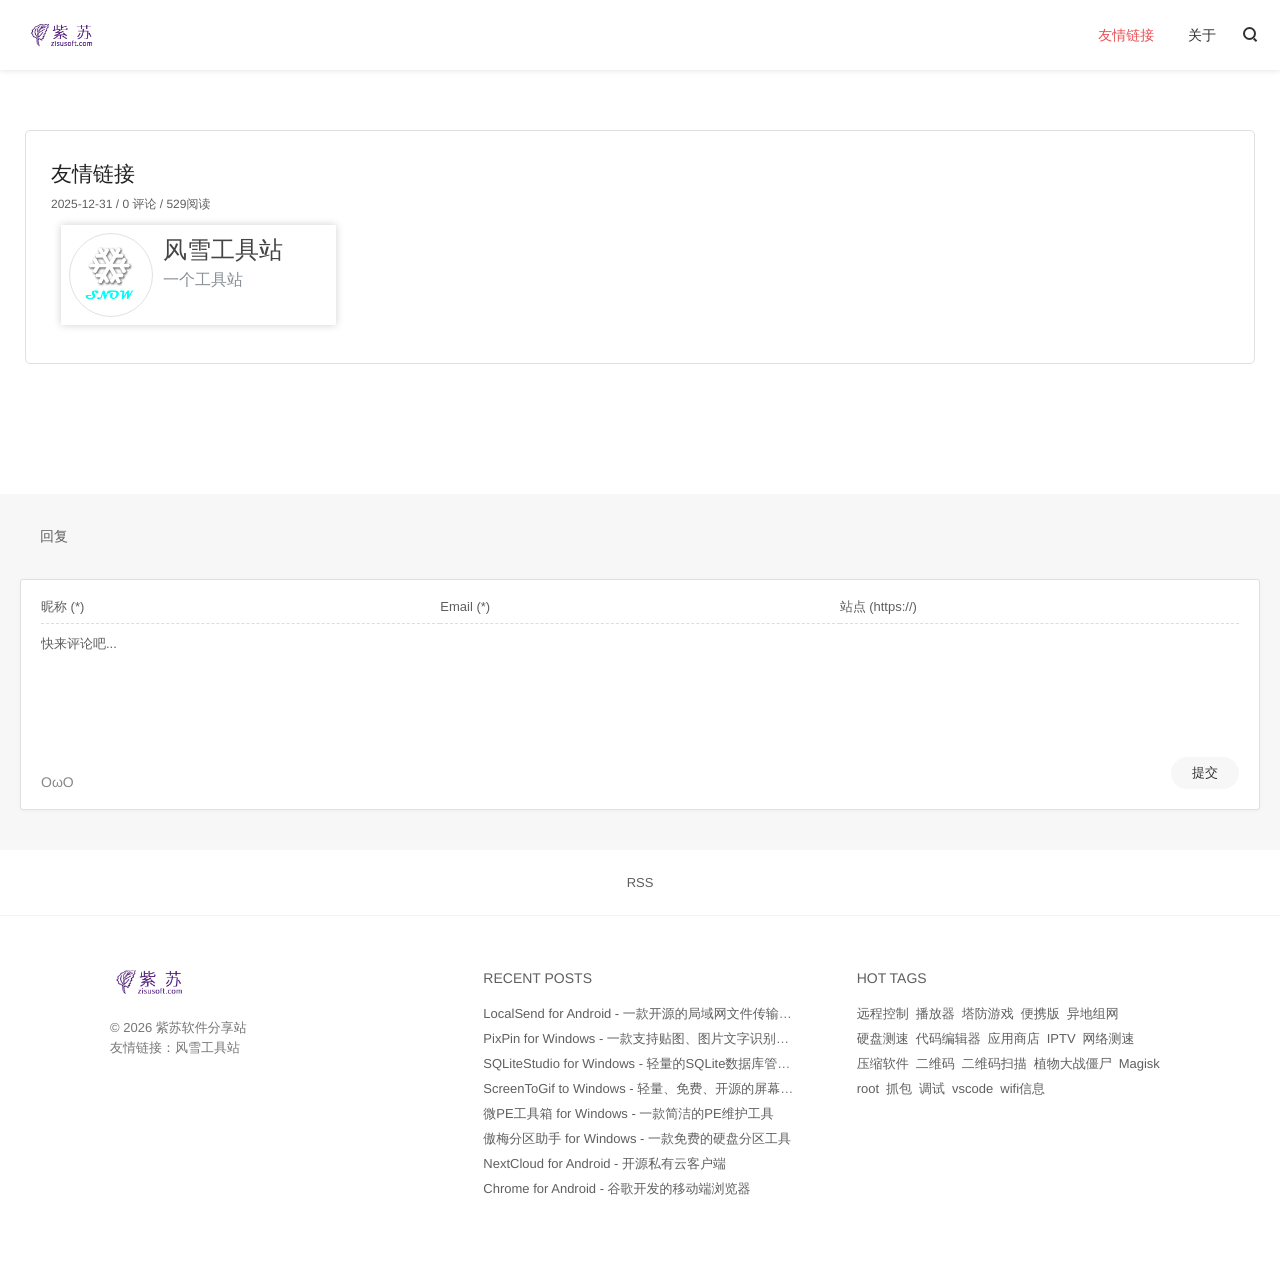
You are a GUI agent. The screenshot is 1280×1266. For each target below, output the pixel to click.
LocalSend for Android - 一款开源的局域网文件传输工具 (643, 1013)
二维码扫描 (994, 1063)
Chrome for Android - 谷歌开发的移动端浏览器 (616, 1188)
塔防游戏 (988, 1013)
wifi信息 (1022, 1088)
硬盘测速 (883, 1038)
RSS (640, 882)
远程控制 (883, 1013)
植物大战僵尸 (1073, 1063)
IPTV (1061, 1038)
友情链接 (1126, 35)
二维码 (935, 1063)
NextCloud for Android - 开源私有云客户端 (604, 1163)
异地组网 (1093, 1013)
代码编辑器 (948, 1038)
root (868, 1088)
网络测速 (1109, 1038)
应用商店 (1014, 1038)
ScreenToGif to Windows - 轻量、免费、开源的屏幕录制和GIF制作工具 (688, 1088)
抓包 (899, 1088)
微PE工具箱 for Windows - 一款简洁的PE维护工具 (628, 1113)
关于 (1202, 35)
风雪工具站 (207, 1047)
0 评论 (137, 204)
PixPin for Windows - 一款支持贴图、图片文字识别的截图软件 (662, 1038)
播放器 (935, 1013)
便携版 (1040, 1013)
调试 (932, 1088)
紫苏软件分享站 (201, 1027)
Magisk (1139, 1063)
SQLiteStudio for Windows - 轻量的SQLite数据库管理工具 (649, 1063)
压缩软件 (883, 1063)
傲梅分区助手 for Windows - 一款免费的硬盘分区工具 (637, 1138)
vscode (972, 1088)
